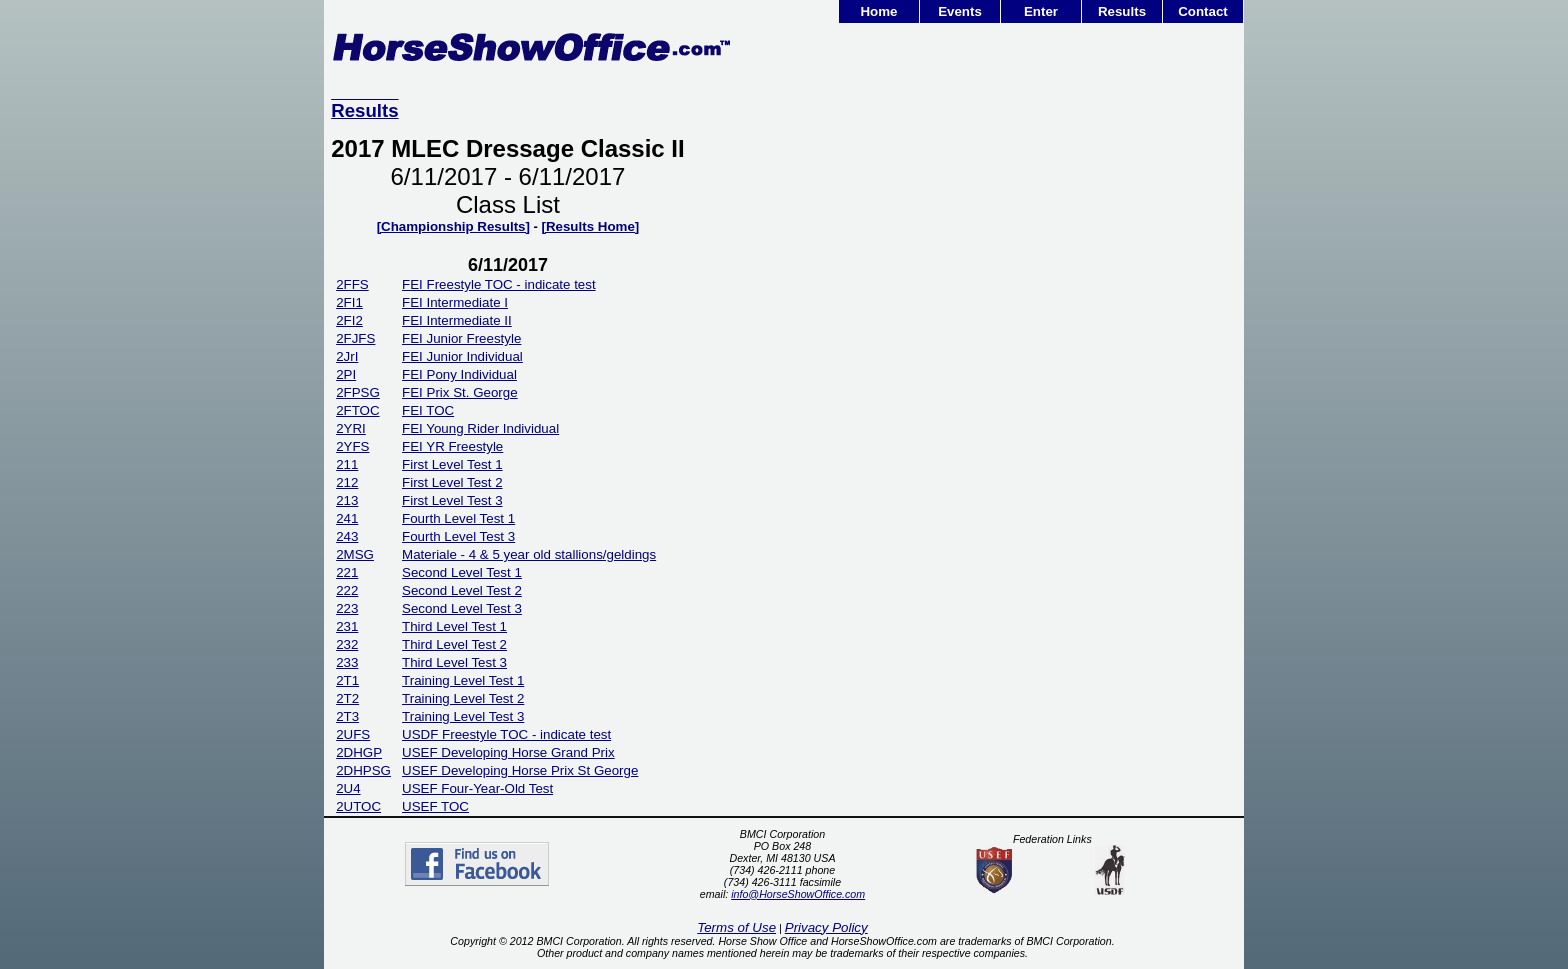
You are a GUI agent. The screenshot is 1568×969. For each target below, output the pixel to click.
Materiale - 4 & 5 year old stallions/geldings (529, 554)
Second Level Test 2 (462, 590)
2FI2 (349, 320)
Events (960, 11)
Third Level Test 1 (454, 626)
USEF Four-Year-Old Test (477, 788)
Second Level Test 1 (462, 572)
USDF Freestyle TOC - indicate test (506, 734)
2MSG (355, 554)
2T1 (347, 680)
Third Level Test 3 (454, 662)
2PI (346, 374)
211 (347, 464)
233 (347, 662)
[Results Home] (590, 226)
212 (347, 482)
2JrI (347, 356)
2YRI (351, 428)
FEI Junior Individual (462, 356)
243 (347, 536)
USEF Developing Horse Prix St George (520, 770)
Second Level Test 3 (462, 608)
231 (347, 626)
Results (1122, 11)
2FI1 (349, 302)
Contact (1203, 11)
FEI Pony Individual (459, 374)
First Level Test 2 (452, 482)
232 (347, 644)
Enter (1041, 11)
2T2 (347, 698)
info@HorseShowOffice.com (798, 894)
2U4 (348, 788)
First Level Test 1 (452, 464)
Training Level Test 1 (463, 680)
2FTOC (357, 410)
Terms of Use (736, 927)
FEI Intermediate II (457, 320)
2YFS (352, 446)
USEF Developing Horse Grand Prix (508, 752)
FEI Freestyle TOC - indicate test (499, 284)
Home (878, 11)
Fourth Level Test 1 (458, 518)
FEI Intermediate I (455, 302)
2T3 (347, 716)
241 (347, 518)
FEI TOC (428, 410)
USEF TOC (435, 806)
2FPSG (358, 392)
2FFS (352, 284)
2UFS (353, 734)
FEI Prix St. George (460, 392)
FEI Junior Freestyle (461, 338)
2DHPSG (363, 770)
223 (347, 608)
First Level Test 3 (452, 500)
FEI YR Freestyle (452, 446)
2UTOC (358, 806)
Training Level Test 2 (463, 698)
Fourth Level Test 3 (458, 536)
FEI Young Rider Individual (480, 428)
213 (347, 500)
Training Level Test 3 (463, 716)
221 (347, 572)
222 (347, 590)
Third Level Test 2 (454, 644)
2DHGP (359, 752)
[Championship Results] (453, 226)
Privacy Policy (826, 927)
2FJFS (355, 338)
